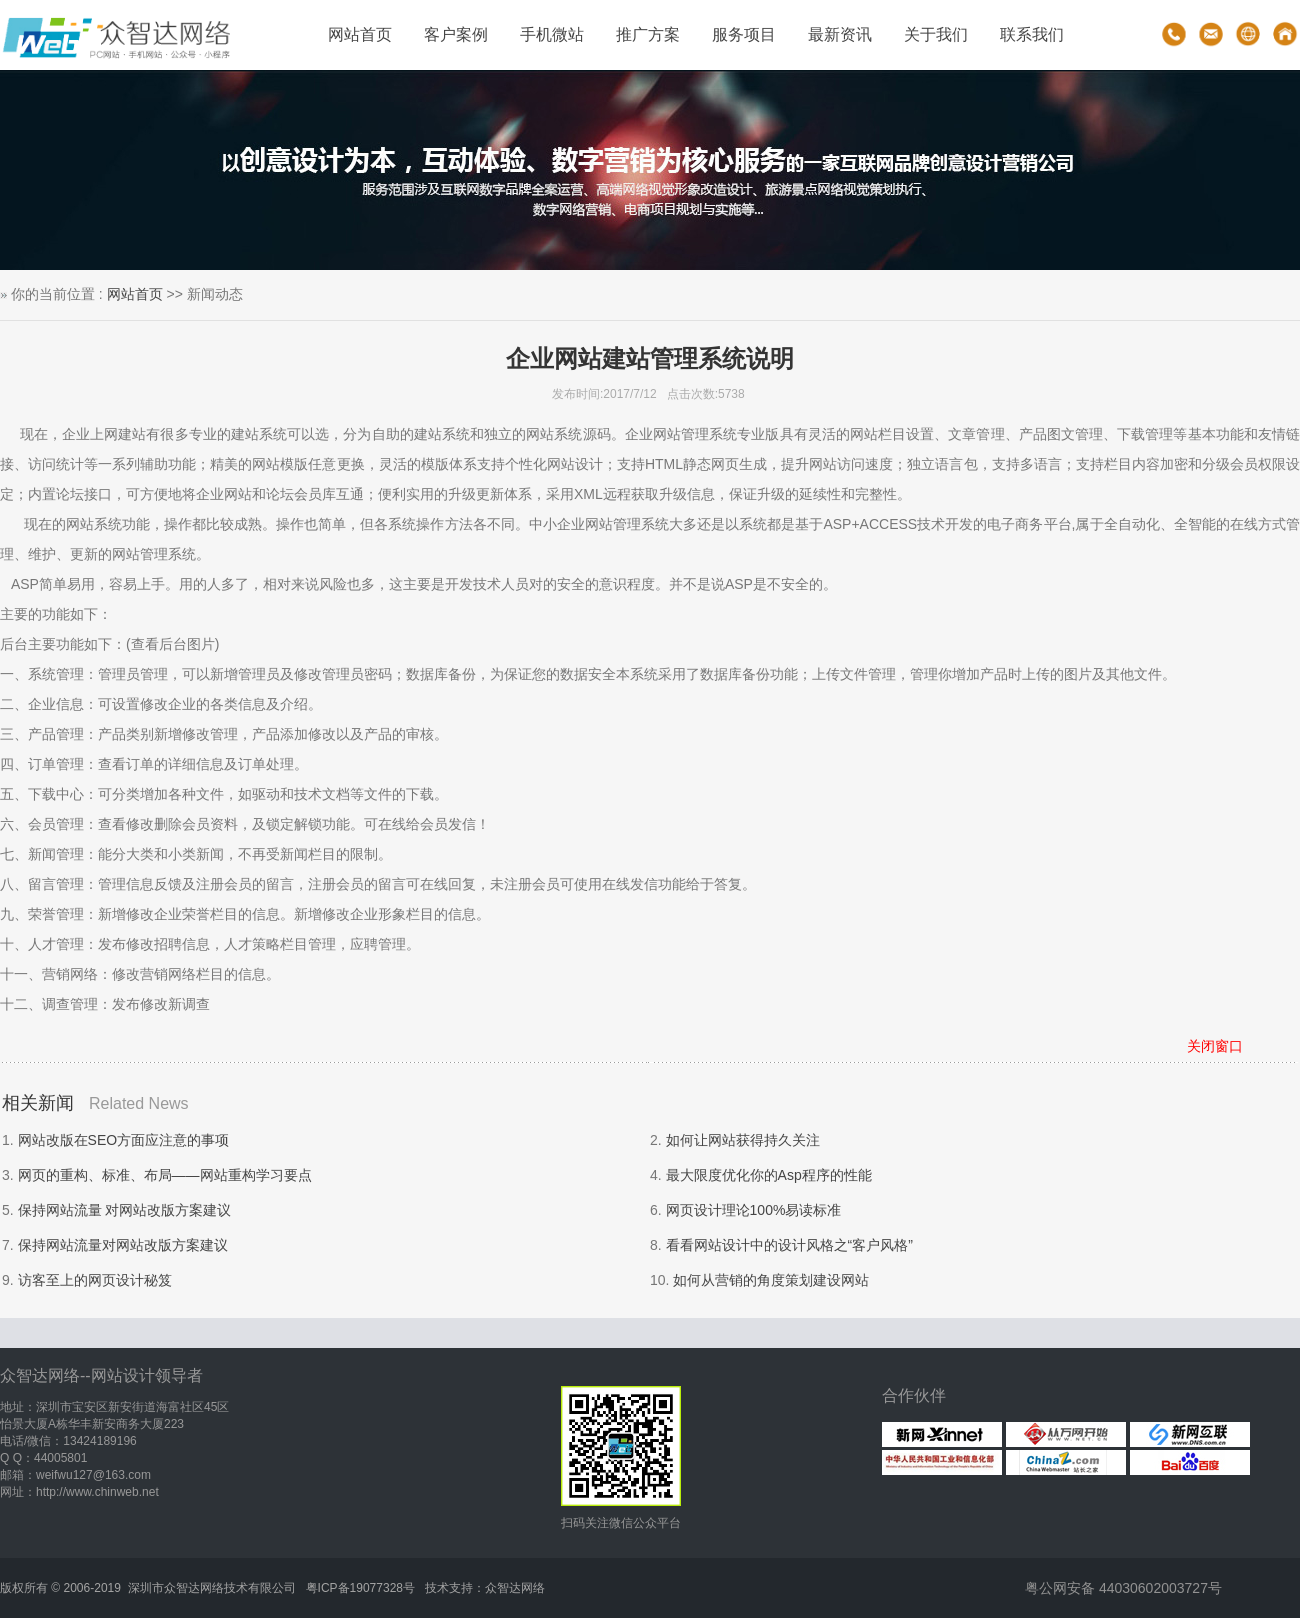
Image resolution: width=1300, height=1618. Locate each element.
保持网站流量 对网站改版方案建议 (125, 1210)
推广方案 (648, 34)
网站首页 (360, 34)
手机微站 (552, 34)
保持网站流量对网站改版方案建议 (123, 1245)
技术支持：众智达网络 (485, 1588)
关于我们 (936, 34)
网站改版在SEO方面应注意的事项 (124, 1140)
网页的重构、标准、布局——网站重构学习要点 (165, 1175)
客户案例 (456, 34)
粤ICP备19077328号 (360, 1588)
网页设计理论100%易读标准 (754, 1210)
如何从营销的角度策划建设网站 (771, 1280)
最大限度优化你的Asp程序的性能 (769, 1175)
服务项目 (744, 34)
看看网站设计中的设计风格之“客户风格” (789, 1245)
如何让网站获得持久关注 (743, 1140)
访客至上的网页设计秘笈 (95, 1280)
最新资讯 (840, 34)
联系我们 (1032, 34)
